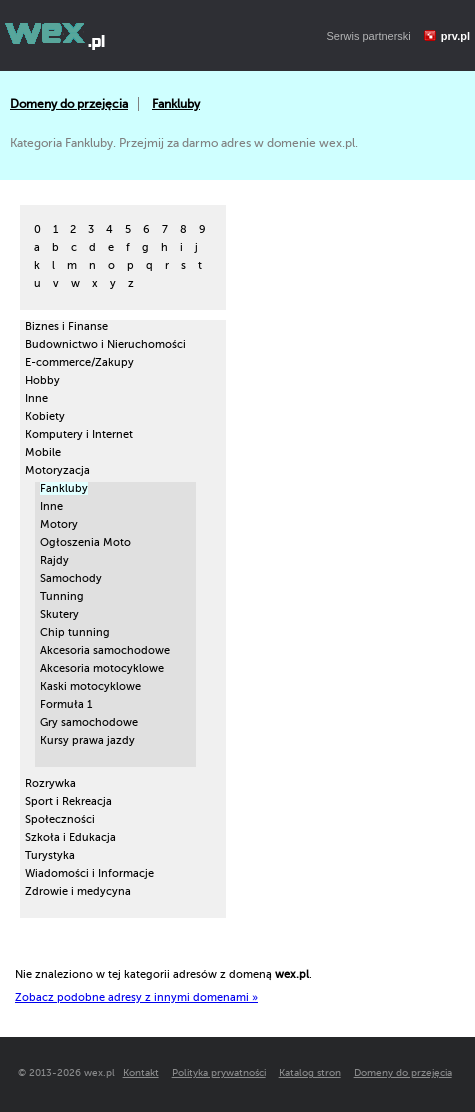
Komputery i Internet (79, 434)
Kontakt (141, 1072)
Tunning (62, 596)
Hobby (42, 380)
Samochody (71, 578)
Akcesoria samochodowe (105, 650)
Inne (36, 398)
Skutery (59, 614)
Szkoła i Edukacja (70, 837)
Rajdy (54, 560)
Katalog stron (310, 1072)
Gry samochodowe (89, 722)
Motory (59, 524)
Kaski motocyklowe (90, 686)
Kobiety (45, 416)
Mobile (43, 452)
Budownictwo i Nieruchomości (105, 344)
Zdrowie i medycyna (78, 891)
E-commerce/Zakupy (79, 362)
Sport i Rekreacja (68, 801)
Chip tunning (75, 632)
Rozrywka (50, 783)
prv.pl (455, 36)
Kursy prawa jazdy (87, 740)
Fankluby (176, 104)
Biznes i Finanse (66, 326)
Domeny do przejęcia (69, 104)
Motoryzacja (57, 470)
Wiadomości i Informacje (89, 873)
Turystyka (50, 855)
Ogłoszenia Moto (85, 542)
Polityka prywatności (219, 1072)
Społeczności (60, 819)
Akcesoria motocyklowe (102, 668)
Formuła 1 (66, 704)
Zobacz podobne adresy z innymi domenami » (136, 997)
